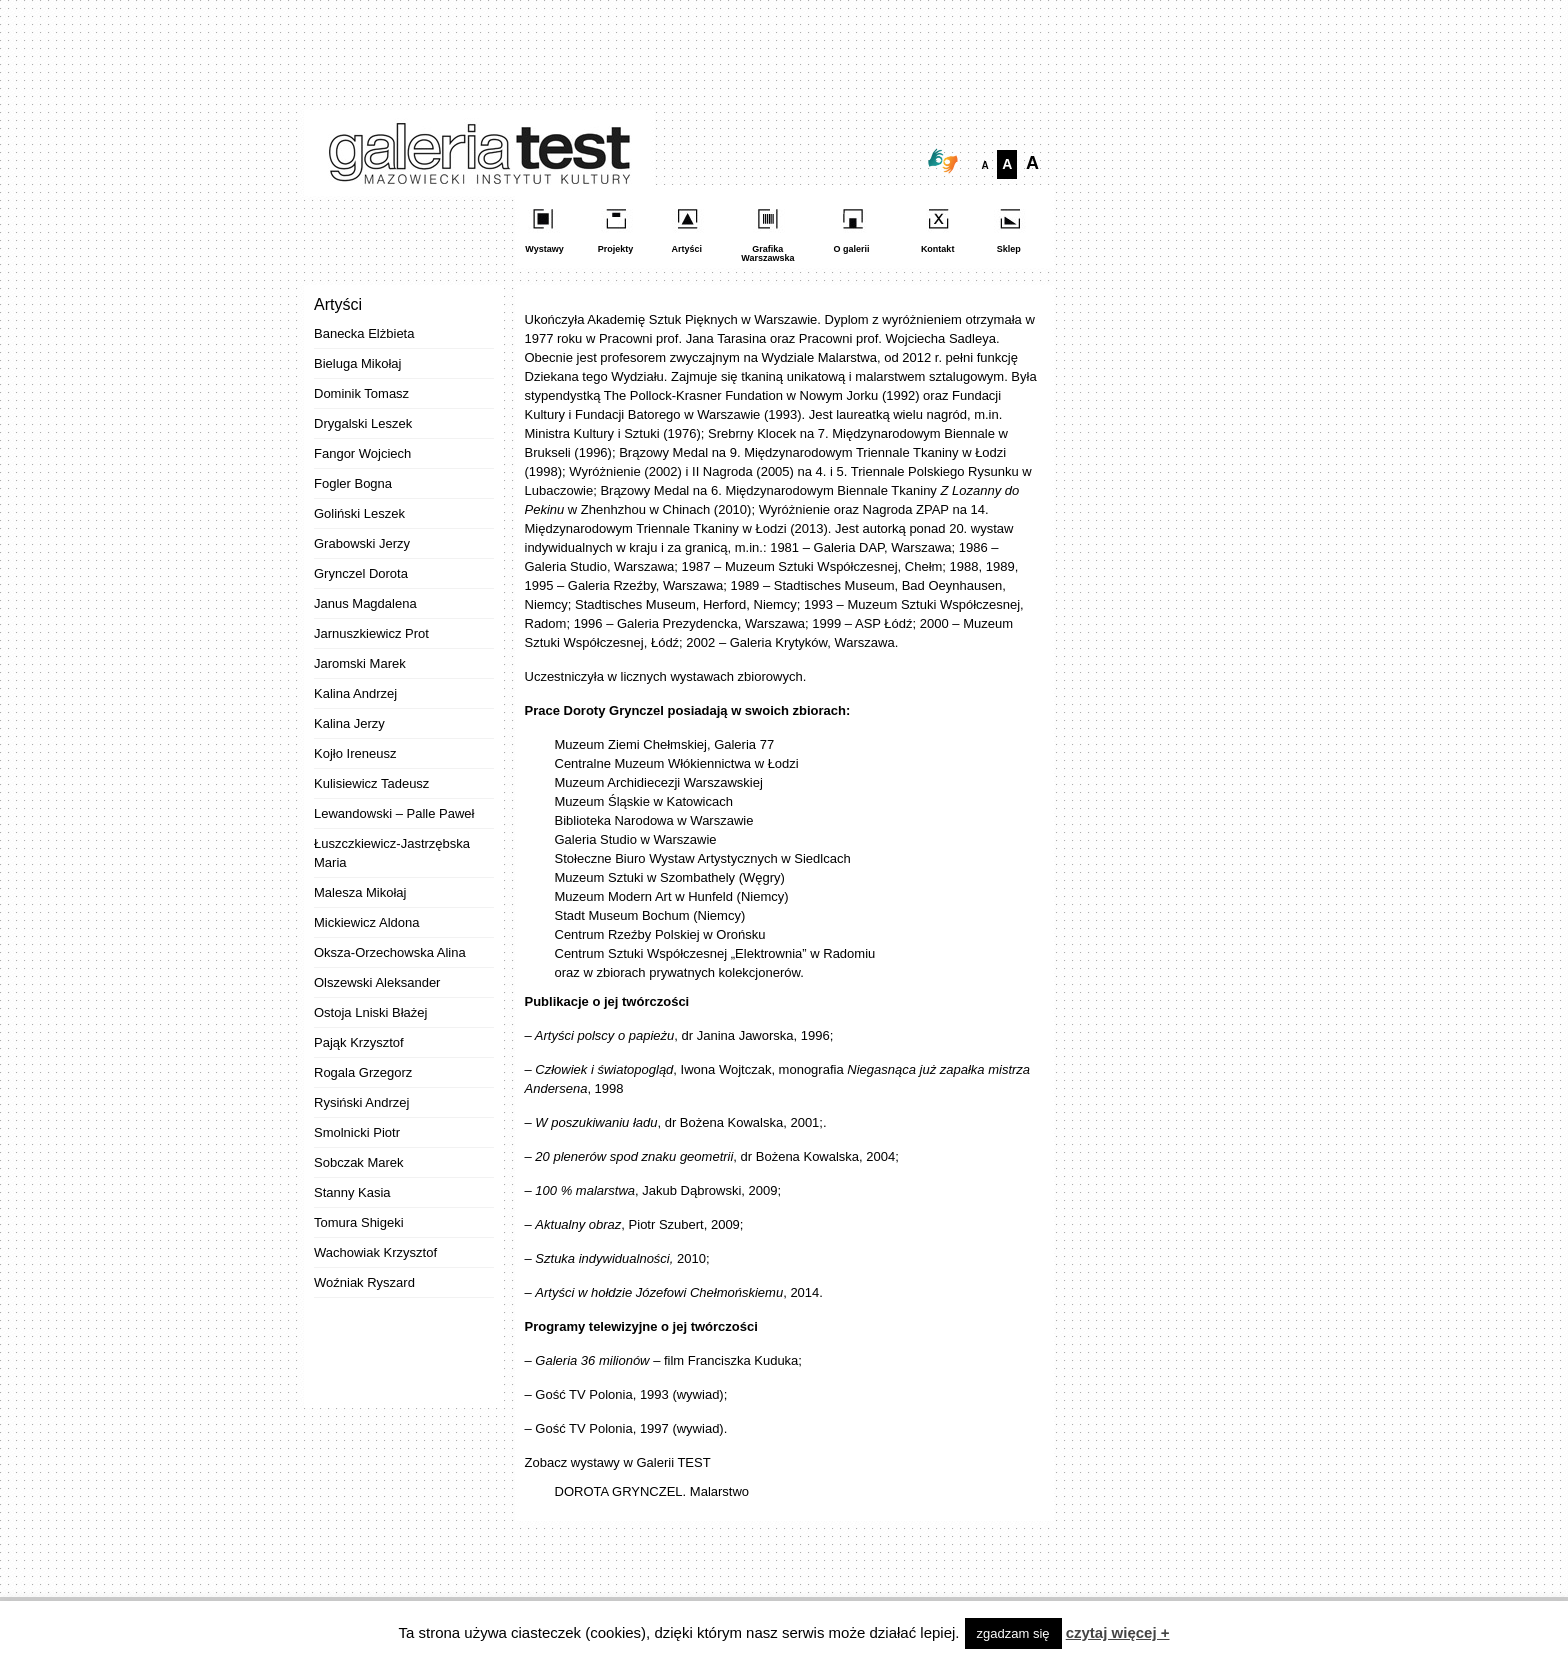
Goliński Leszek (359, 513)
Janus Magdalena (365, 603)
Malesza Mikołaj (360, 892)
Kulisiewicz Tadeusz (371, 783)
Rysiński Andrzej (361, 1102)
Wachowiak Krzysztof (375, 1252)
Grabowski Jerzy (362, 543)
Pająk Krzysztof (359, 1042)
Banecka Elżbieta (364, 333)
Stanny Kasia (352, 1192)
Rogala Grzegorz (363, 1072)
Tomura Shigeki (359, 1222)
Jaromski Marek (360, 663)
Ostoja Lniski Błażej (370, 1012)
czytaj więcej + (1118, 1632)
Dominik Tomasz (361, 393)
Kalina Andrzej (355, 693)
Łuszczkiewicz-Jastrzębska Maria (392, 853)
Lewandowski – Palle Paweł (394, 813)
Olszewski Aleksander (377, 982)
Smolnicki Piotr (357, 1132)
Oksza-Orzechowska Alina (390, 952)
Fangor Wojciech (362, 453)
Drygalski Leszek (363, 423)
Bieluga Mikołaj (357, 363)
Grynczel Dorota (361, 573)
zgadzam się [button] (1013, 1633)
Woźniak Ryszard (364, 1282)
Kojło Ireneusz (355, 753)
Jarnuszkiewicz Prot (371, 633)
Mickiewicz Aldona (367, 922)
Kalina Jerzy (349, 723)
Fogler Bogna (353, 483)
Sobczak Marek (359, 1162)
